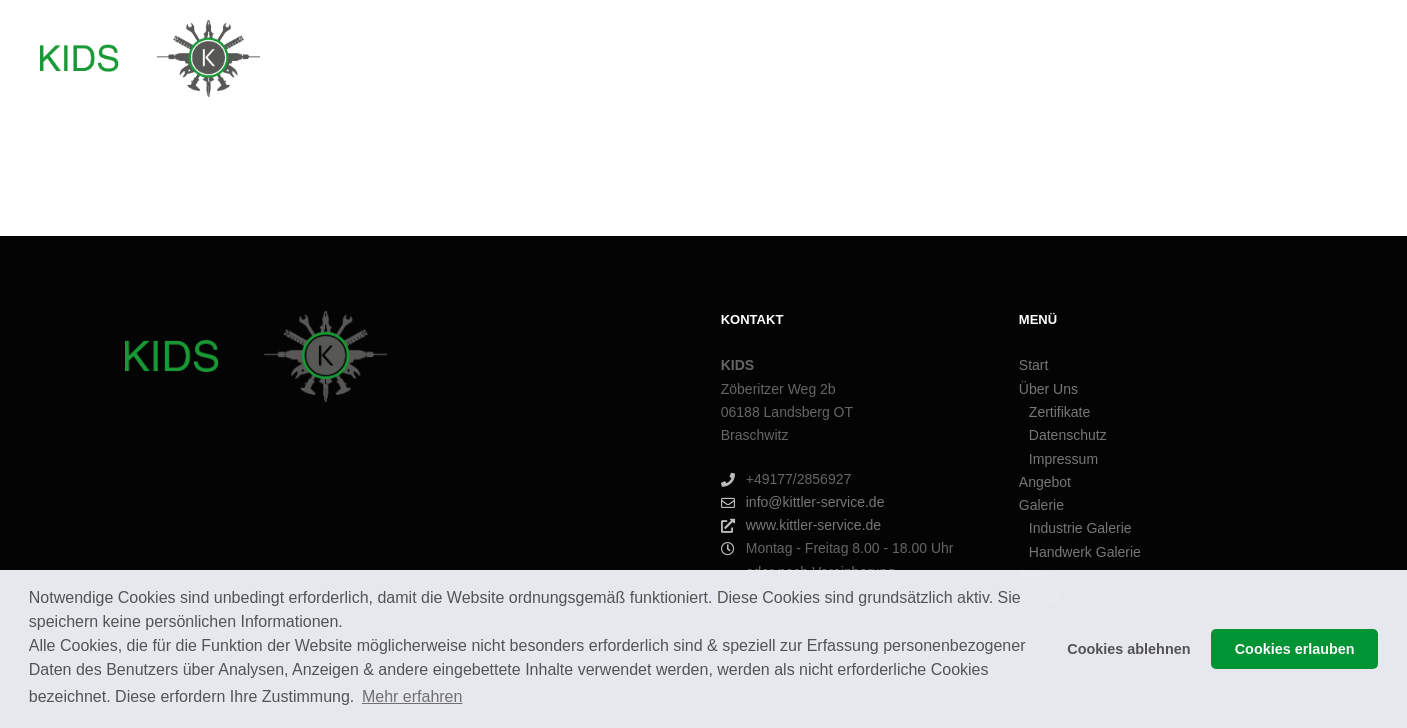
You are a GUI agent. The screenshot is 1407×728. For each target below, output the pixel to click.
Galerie (1041, 505)
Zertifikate (1059, 412)
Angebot (1045, 482)
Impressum (1063, 459)
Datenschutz (1068, 435)
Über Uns (1048, 389)
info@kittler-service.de (803, 502)
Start (1034, 365)
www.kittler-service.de (801, 525)
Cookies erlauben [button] (1295, 649)
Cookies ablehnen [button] (1128, 649)
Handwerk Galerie (1085, 552)
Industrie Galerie (1080, 528)
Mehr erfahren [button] (412, 696)
